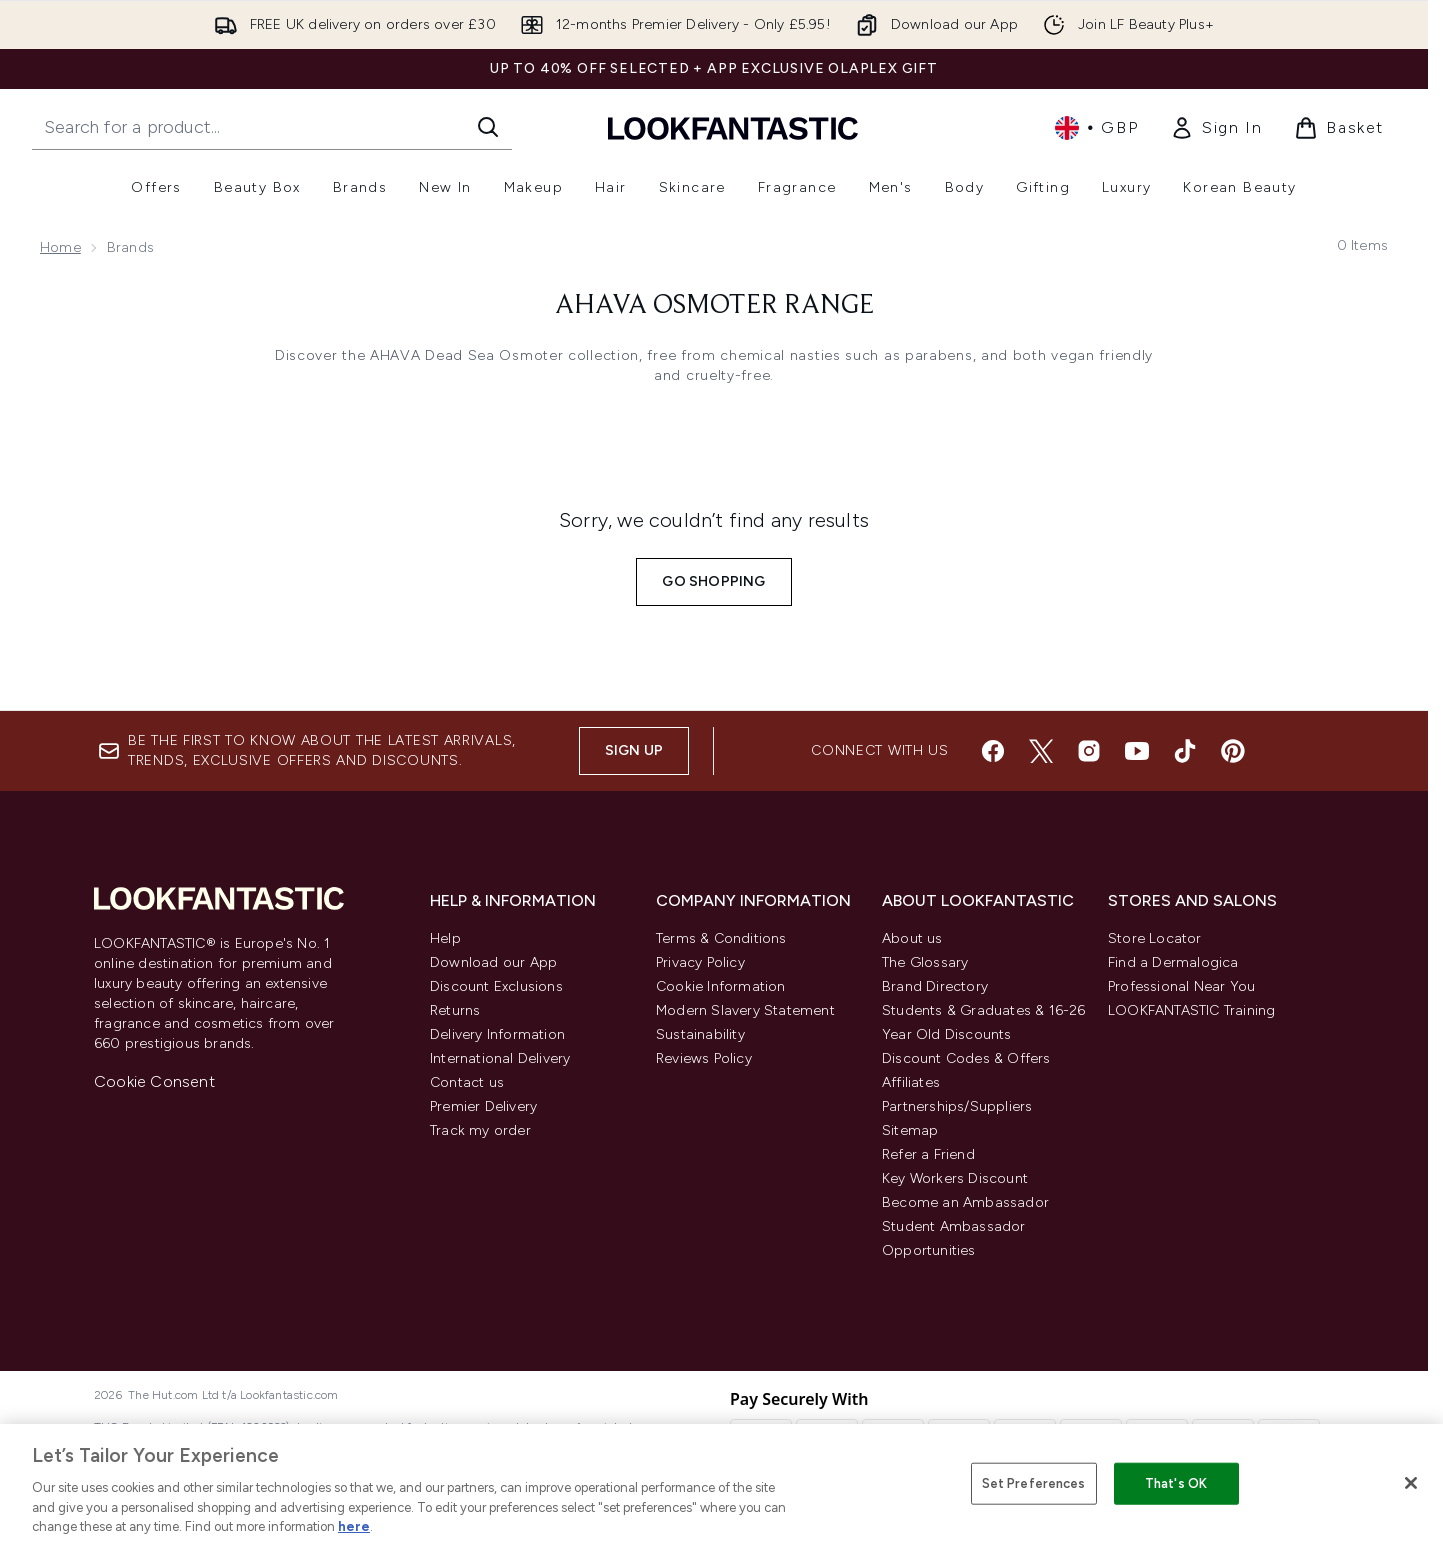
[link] (1216, 128)
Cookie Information (721, 986)
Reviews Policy (704, 1058)
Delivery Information (497, 1034)
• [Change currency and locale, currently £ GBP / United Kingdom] (1096, 128)
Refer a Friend (928, 1154)
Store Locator (1155, 938)
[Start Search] (488, 127)
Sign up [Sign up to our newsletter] (634, 750)
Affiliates (911, 1082)
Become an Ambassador (965, 1202)
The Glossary (925, 962)
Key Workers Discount (955, 1178)
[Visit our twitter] (1041, 751)
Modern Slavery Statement (745, 1010)
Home (60, 247)
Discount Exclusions (496, 986)
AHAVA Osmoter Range (714, 306)
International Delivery (500, 1058)
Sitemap (910, 1130)
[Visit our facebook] (993, 751)
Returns (455, 1010)
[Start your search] (272, 127)
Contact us (467, 1082)
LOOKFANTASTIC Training (1191, 1010)
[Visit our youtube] (1137, 751)
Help (445, 938)
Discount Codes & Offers (966, 1058)
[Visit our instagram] (1089, 751)
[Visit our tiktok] (1185, 751)
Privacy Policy (700, 962)
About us (912, 938)
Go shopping (713, 581)
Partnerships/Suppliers (957, 1106)
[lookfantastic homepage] (733, 127)
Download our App (493, 962)
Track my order (480, 1130)
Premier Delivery (483, 1106)
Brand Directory (935, 986)
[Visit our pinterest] (1233, 751)
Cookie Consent (154, 1081)
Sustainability (700, 1034)
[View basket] (1339, 128)
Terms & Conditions (721, 938)
